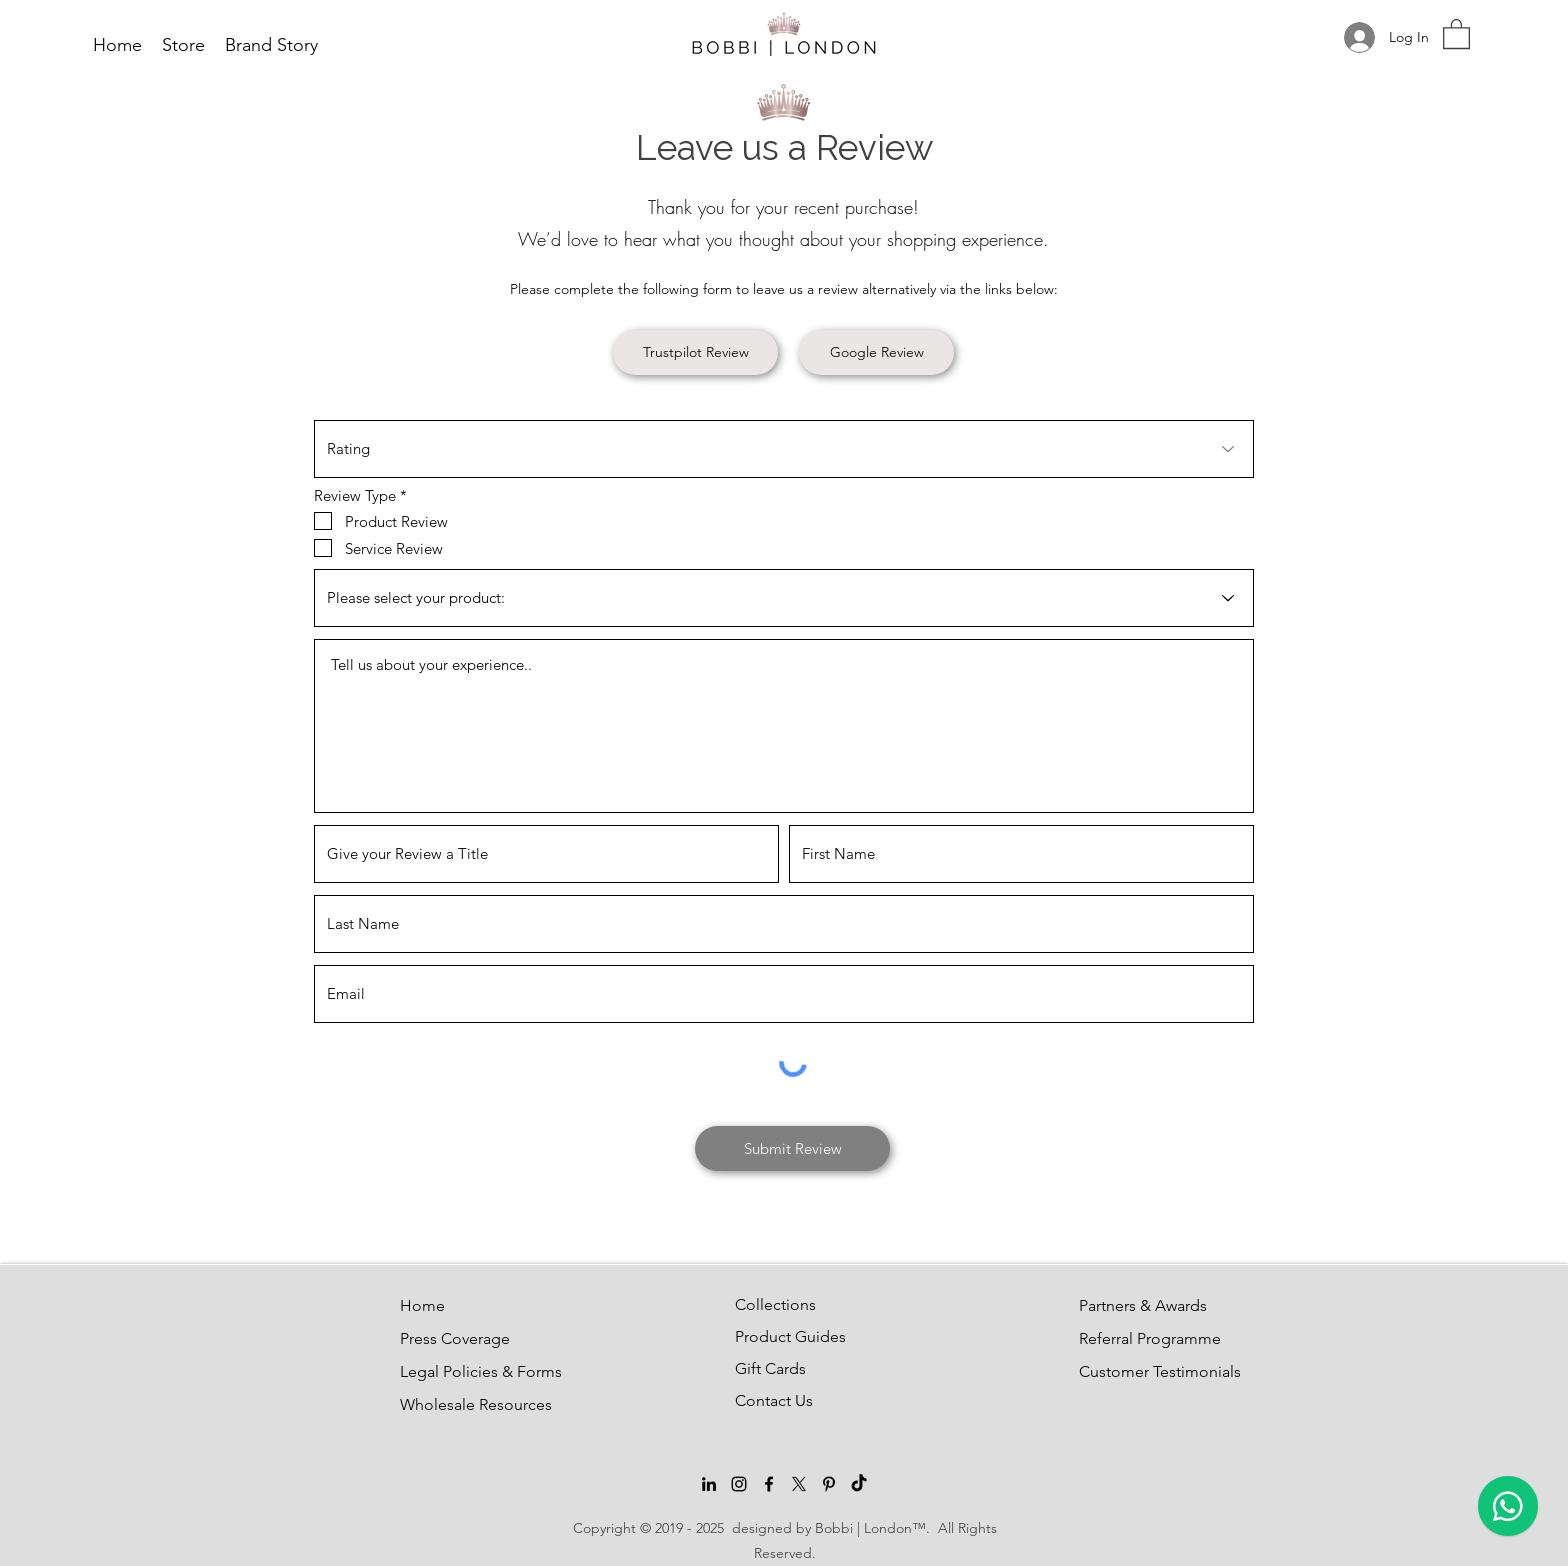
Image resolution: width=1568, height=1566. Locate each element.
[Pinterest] (829, 1484)
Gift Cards (770, 1368)
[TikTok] (859, 1484)
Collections (775, 1304)
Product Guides (783, 1336)
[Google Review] (876, 352)
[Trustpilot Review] (695, 352)
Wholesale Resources (448, 1404)
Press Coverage (448, 1338)
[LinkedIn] (709, 1484)
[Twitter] (799, 1484)
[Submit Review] (792, 1148)
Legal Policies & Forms (448, 1371)
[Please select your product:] (784, 598)
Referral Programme (1127, 1338)
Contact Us (774, 1400)
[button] (1456, 33)
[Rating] (784, 449)
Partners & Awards (1127, 1305)
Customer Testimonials (1127, 1371)
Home (422, 1305)
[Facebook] (769, 1484)
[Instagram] (739, 1484)
